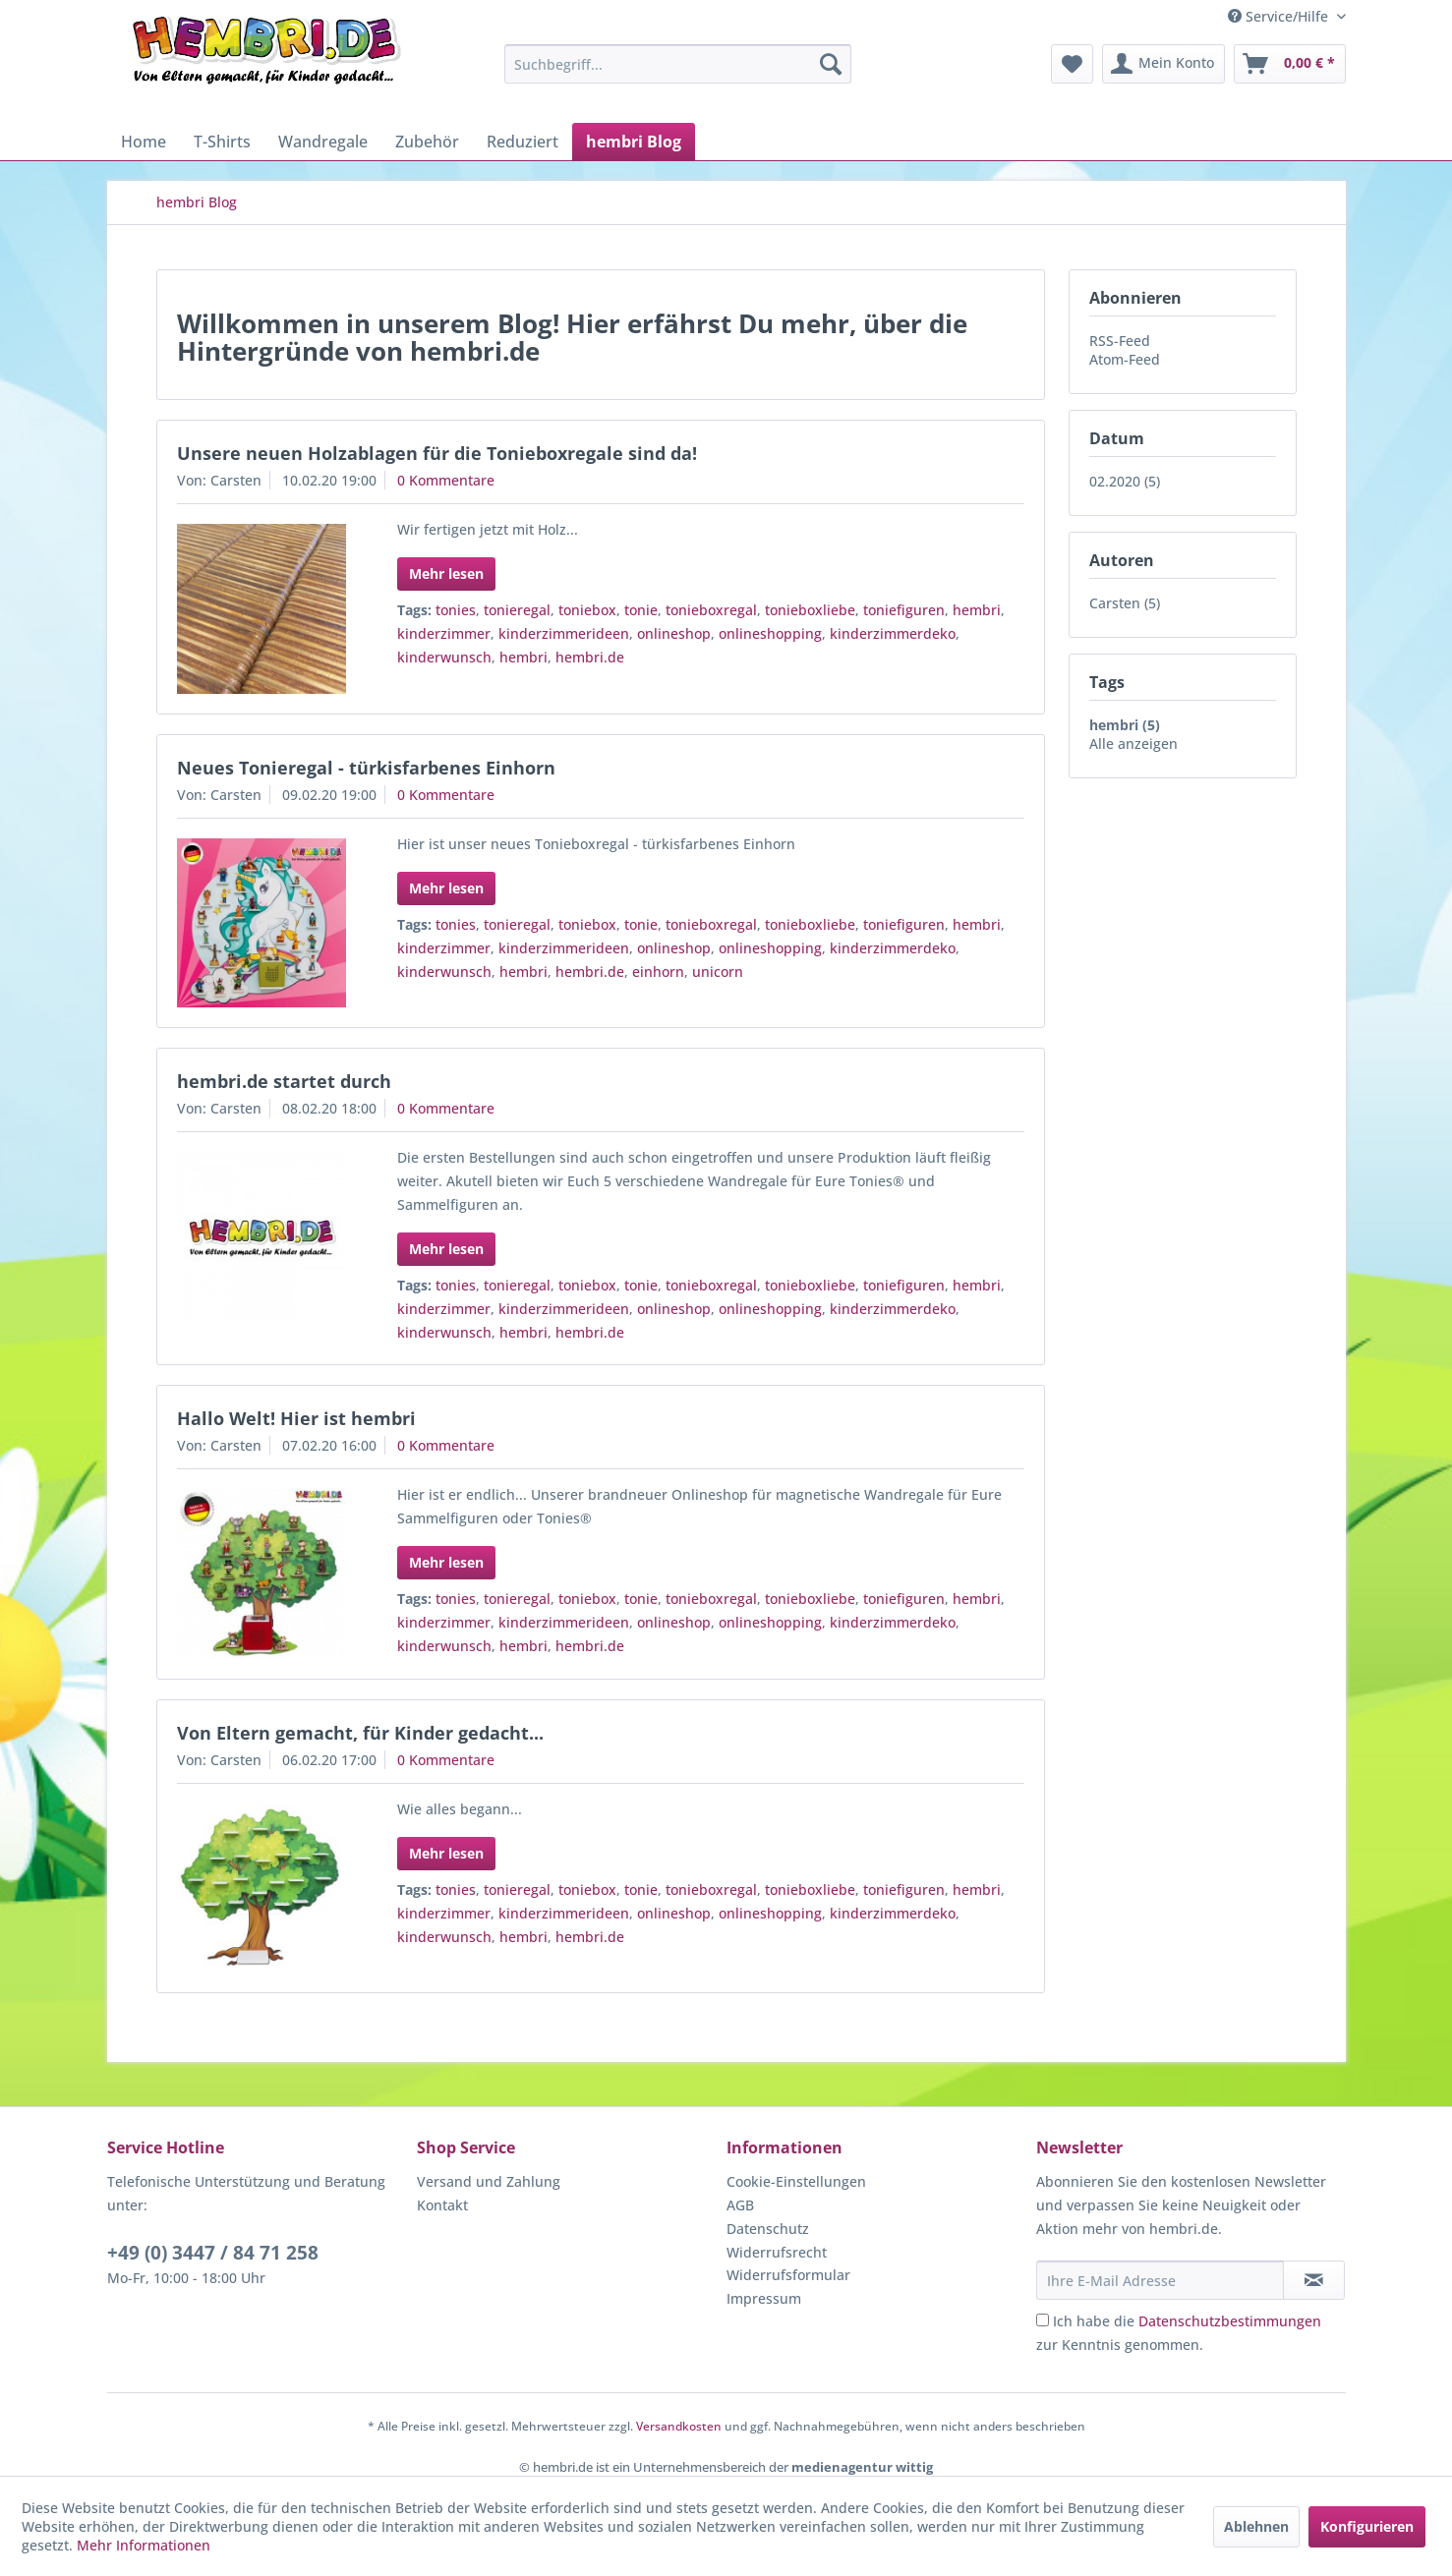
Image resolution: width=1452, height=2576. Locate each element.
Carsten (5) (1124, 603)
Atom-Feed (1124, 359)
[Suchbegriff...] (677, 64)
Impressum (763, 2298)
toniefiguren (904, 610)
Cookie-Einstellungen (796, 2181)
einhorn (658, 971)
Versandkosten (679, 2426)
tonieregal (517, 610)
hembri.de (589, 657)
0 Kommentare (445, 480)
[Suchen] (830, 64)
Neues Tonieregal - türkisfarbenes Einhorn (366, 767)
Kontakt (442, 2205)
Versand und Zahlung (488, 2181)
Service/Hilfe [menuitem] (1280, 16)
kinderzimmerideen (563, 633)
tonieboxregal (711, 610)
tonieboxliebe (810, 610)
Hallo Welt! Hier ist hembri (296, 1418)
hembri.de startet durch (284, 1081)
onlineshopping (770, 633)
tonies (456, 610)
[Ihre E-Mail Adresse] (1160, 2280)
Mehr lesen (446, 573)
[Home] (143, 141)
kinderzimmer (444, 633)
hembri (977, 610)
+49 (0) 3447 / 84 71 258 (213, 2252)
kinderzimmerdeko (893, 633)
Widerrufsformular (788, 2274)
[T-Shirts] (222, 141)
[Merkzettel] (1072, 64)
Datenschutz (767, 2228)
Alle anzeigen (1133, 743)
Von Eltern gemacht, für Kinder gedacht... (360, 1733)
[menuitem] (677, 64)
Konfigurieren (1367, 2526)
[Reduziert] (522, 141)
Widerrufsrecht (776, 2252)
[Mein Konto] (1163, 64)
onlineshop (674, 633)
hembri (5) (1124, 725)
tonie (641, 610)
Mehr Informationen (143, 2545)
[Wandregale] (322, 141)
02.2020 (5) (1124, 481)
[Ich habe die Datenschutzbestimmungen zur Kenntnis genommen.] (1042, 2320)
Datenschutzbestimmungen (1229, 2321)
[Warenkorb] (1290, 64)
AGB (740, 2205)
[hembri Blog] (633, 141)
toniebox (587, 610)
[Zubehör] (427, 141)
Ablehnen (1256, 2526)
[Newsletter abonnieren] (1314, 2280)
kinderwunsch (444, 657)
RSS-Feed (1119, 340)
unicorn (717, 971)
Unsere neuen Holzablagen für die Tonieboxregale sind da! (437, 453)
